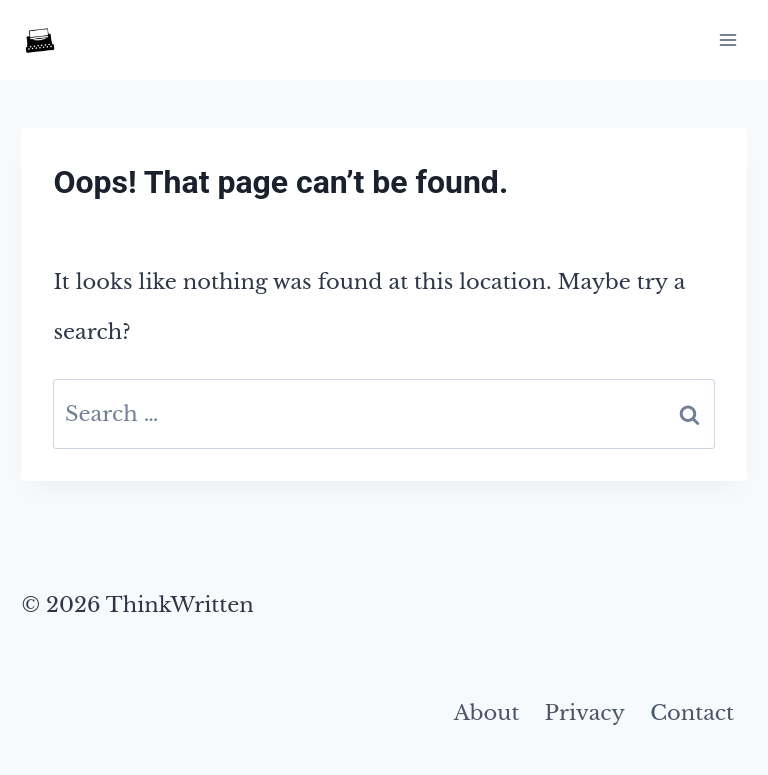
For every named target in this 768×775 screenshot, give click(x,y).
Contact (692, 713)
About (487, 713)
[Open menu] (728, 39)
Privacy (585, 713)
